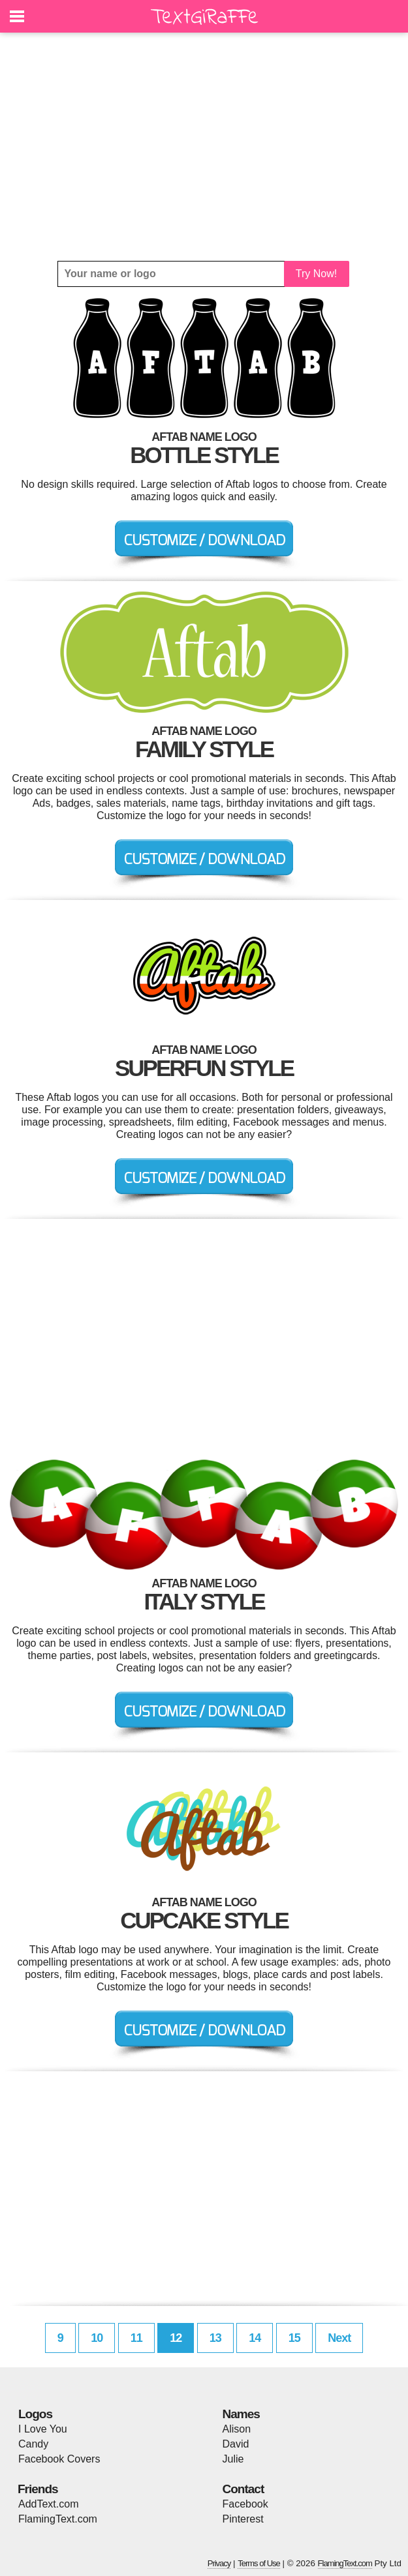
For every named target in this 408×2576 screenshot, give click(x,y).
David (236, 2443)
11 (136, 2337)
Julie (233, 2458)
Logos (35, 2414)
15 (294, 2337)
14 (254, 2337)
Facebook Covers (59, 2458)
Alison (237, 2428)
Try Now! (316, 273)
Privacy (219, 2563)
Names (241, 2414)
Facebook (245, 2503)
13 (215, 2337)
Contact (243, 2489)
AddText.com (48, 2503)
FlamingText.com (57, 2518)
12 (175, 2337)
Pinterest (243, 2518)
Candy (33, 2443)
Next (339, 2337)
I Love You (42, 2428)
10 (96, 2337)
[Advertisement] (204, 146)
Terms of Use (259, 2563)
